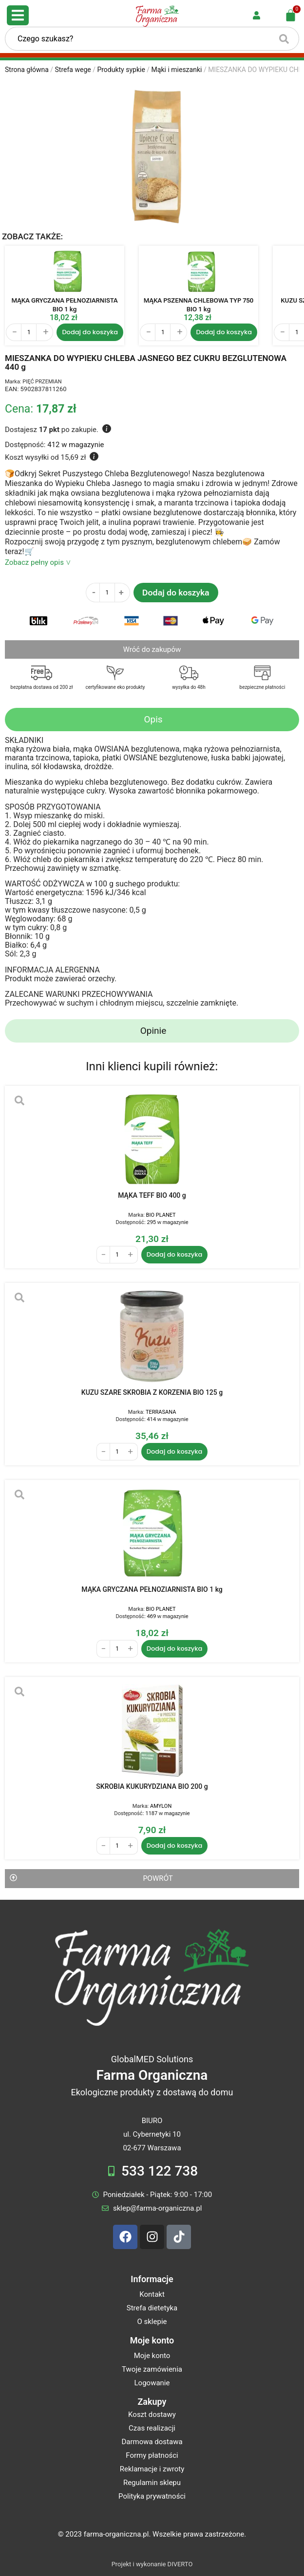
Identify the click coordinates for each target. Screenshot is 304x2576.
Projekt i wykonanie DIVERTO (152, 2564)
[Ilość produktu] (29, 332)
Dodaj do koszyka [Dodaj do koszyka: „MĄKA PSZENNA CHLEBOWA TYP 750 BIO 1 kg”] (224, 332)
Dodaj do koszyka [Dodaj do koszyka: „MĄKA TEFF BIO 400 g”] (175, 1254)
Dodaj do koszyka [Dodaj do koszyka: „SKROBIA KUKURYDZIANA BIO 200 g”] (175, 1845)
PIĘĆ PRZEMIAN (41, 381)
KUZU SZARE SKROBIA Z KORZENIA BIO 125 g (152, 1392)
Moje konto (152, 2340)
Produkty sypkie (121, 69)
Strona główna (27, 69)
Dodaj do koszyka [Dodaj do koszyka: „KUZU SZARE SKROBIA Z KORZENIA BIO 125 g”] (175, 1451)
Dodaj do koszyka (175, 592)
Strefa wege (73, 69)
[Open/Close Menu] (18, 15)
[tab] (152, 719)
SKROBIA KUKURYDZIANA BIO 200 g (152, 1786)
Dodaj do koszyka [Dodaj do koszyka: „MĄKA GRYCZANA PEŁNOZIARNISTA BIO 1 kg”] (90, 332)
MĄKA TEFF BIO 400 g (152, 1195)
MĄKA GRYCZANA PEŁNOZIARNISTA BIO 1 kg (151, 1589)
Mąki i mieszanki (177, 69)
